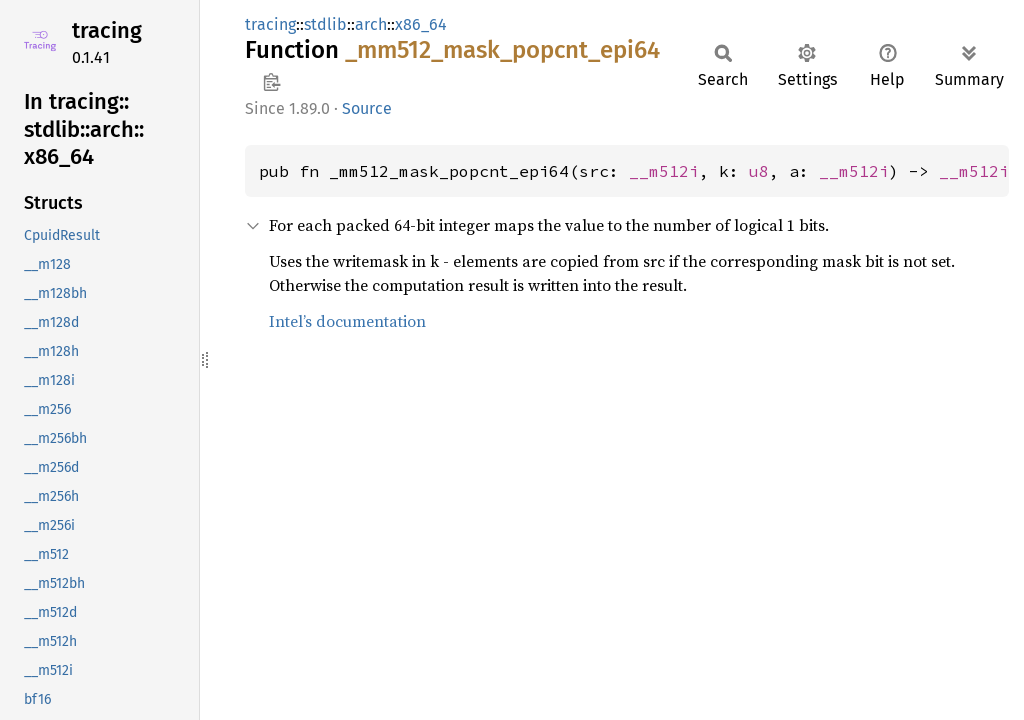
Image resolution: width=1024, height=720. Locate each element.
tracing (107, 30)
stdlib (325, 24)
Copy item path (271, 82)
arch (371, 24)
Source (367, 108)
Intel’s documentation (347, 321)
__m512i (664, 171)
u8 (759, 171)
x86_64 (421, 24)
